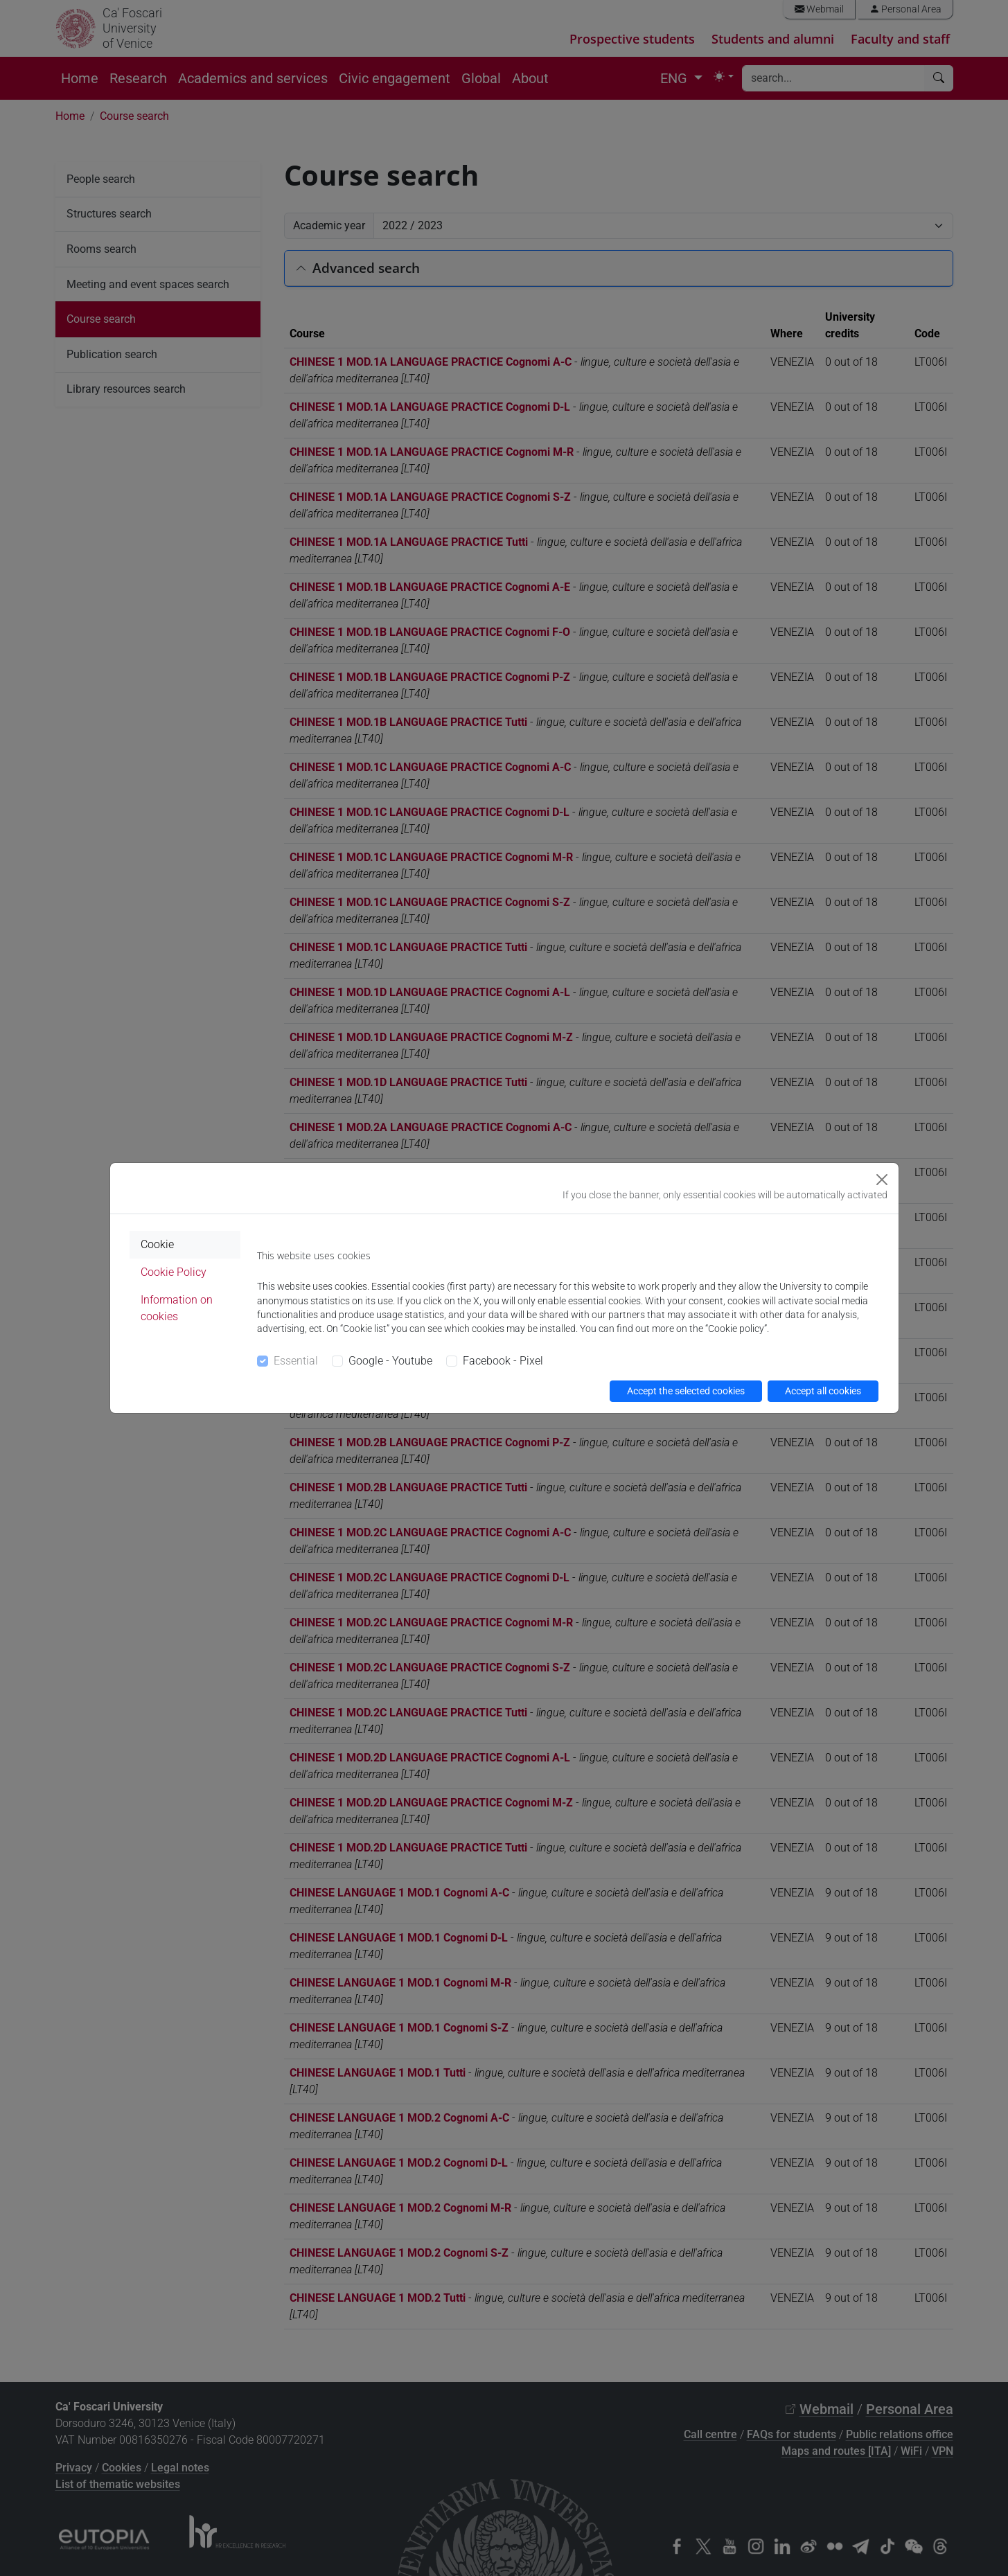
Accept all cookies (823, 1390)
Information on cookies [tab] (177, 1308)
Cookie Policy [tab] (173, 1272)
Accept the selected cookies (686, 1390)
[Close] (882, 1180)
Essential (296, 1360)
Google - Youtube (390, 1360)
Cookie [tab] (157, 1244)
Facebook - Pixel (503, 1360)
